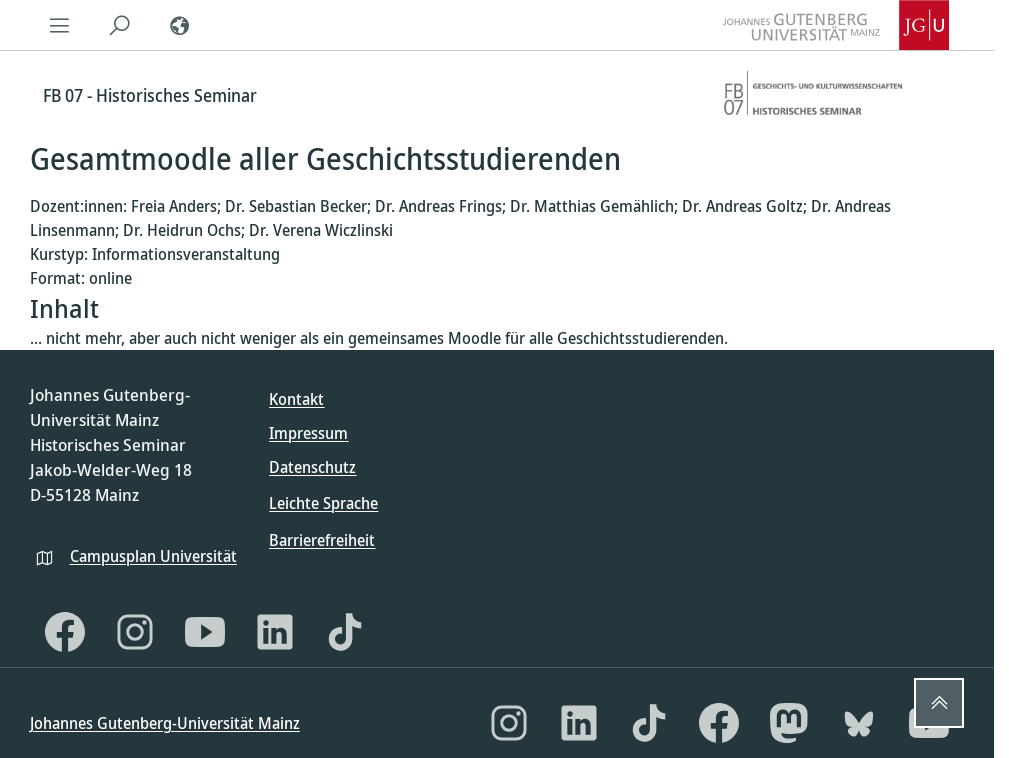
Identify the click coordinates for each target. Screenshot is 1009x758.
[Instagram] (135, 632)
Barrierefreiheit (322, 540)
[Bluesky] (859, 723)
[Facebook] (65, 632)
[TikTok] (345, 632)
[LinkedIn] (275, 632)
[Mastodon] (789, 723)
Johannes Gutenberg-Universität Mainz (165, 723)
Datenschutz (312, 467)
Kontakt (296, 399)
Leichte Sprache (323, 503)
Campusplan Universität (153, 556)
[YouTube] (205, 632)
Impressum (308, 433)
